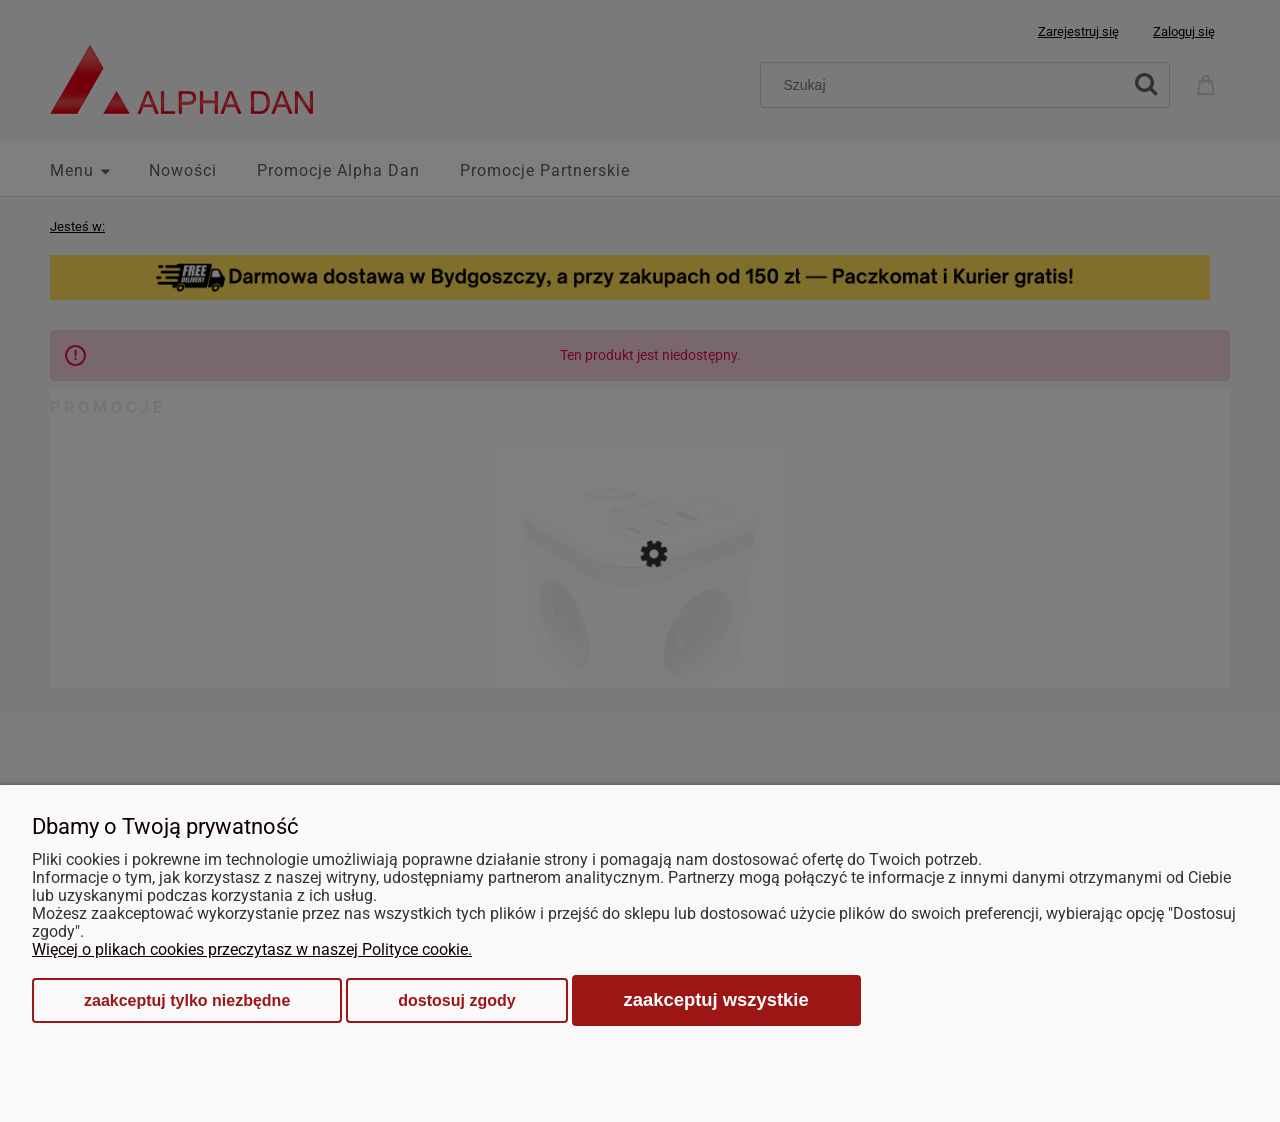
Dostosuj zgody (456, 1000)
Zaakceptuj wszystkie (716, 999)
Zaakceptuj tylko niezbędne (187, 1000)
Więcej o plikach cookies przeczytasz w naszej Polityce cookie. (252, 949)
